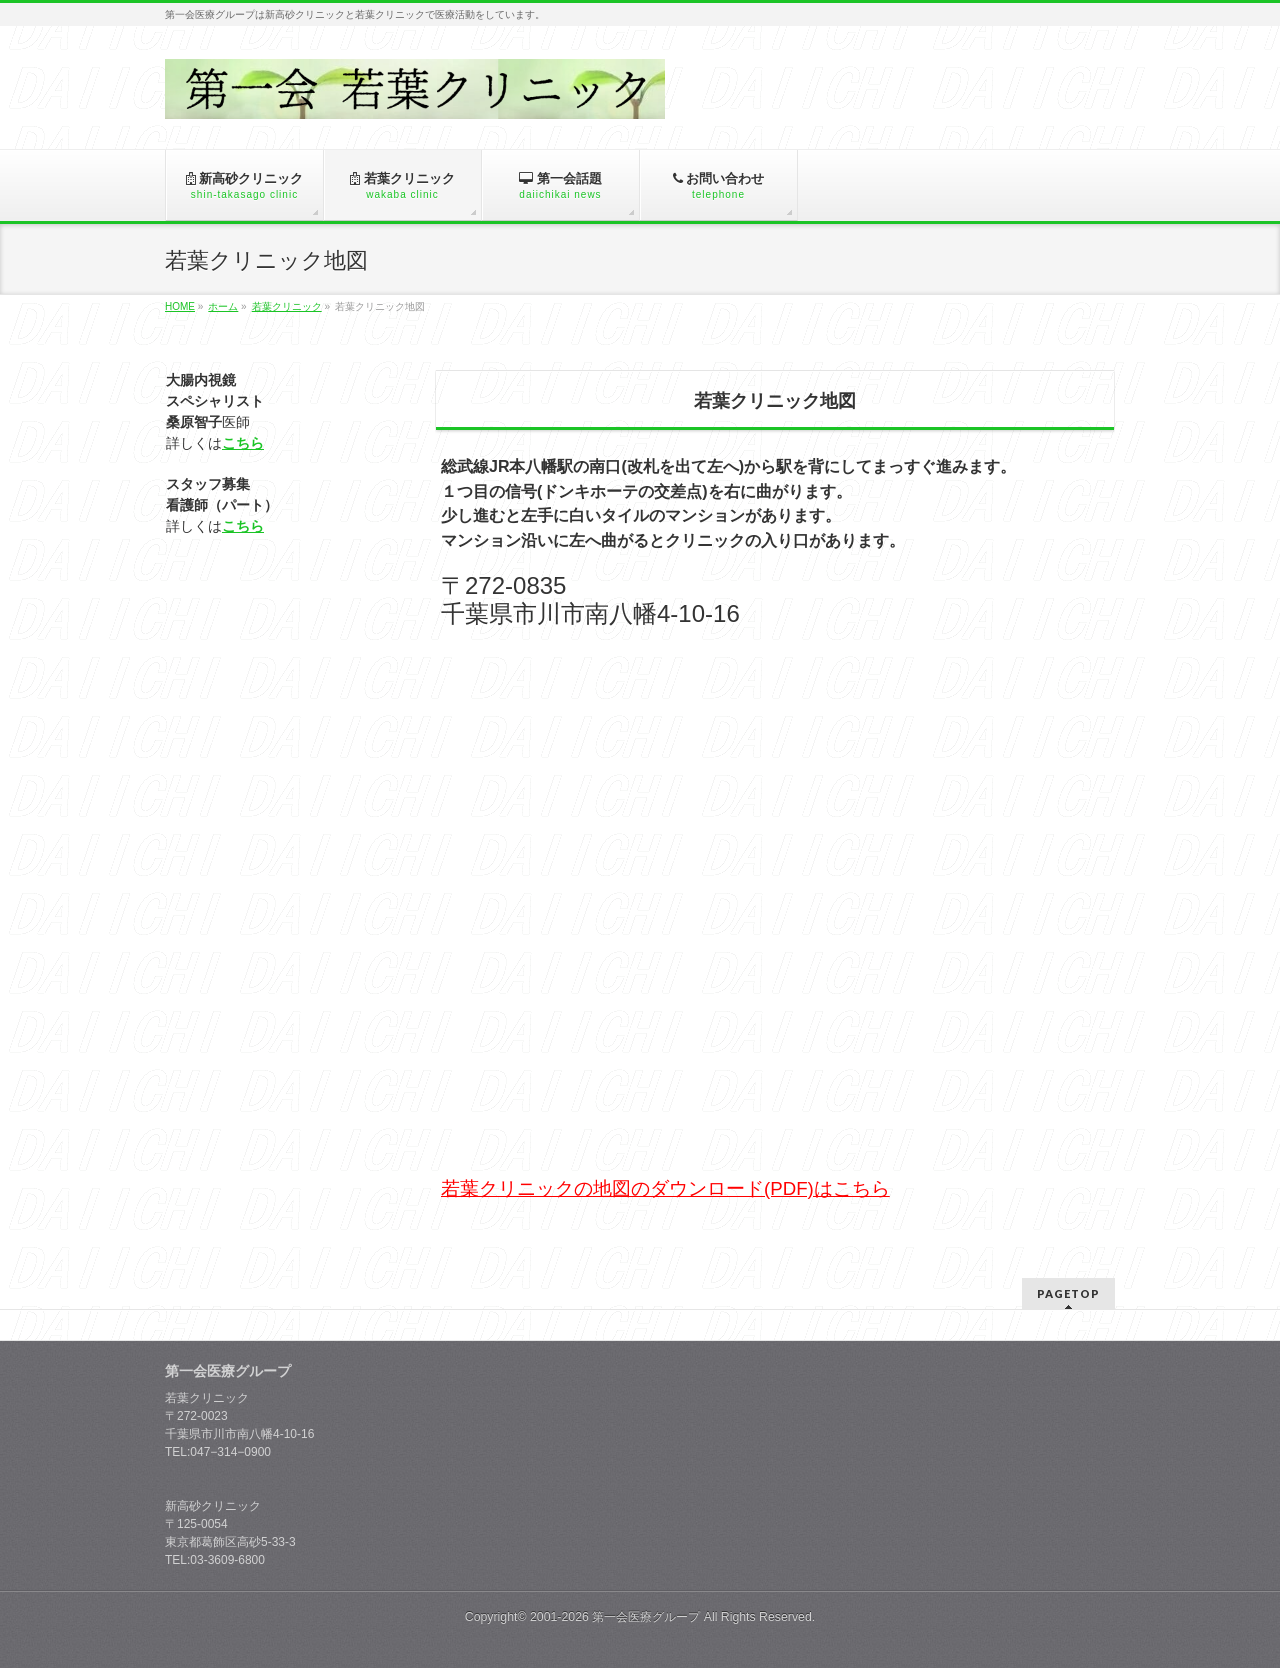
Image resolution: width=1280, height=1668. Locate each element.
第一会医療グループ (646, 1617)
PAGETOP (1068, 1293)
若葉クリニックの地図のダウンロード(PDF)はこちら (665, 1188)
